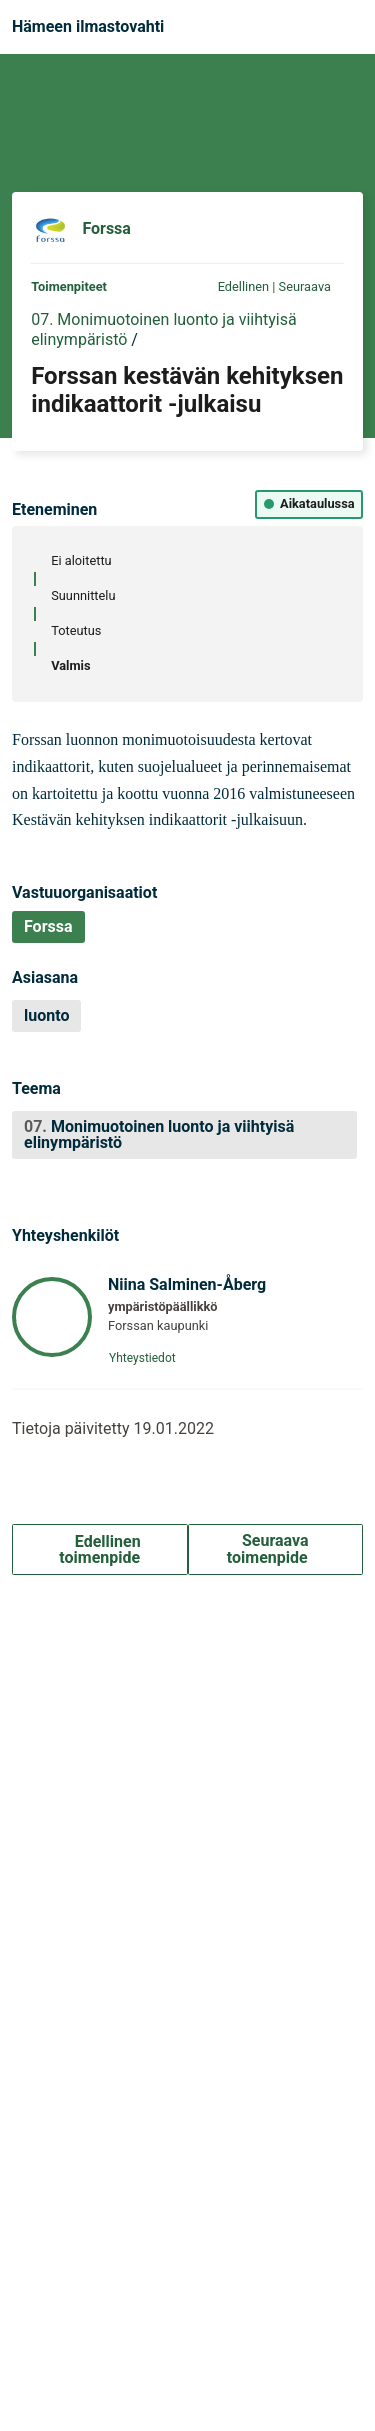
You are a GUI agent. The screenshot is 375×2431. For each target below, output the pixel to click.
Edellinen (235, 286)
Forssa (106, 229)
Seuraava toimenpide (275, 1549)
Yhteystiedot (148, 1358)
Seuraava (311, 286)
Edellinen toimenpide (100, 1549)
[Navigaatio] (344, 27)
